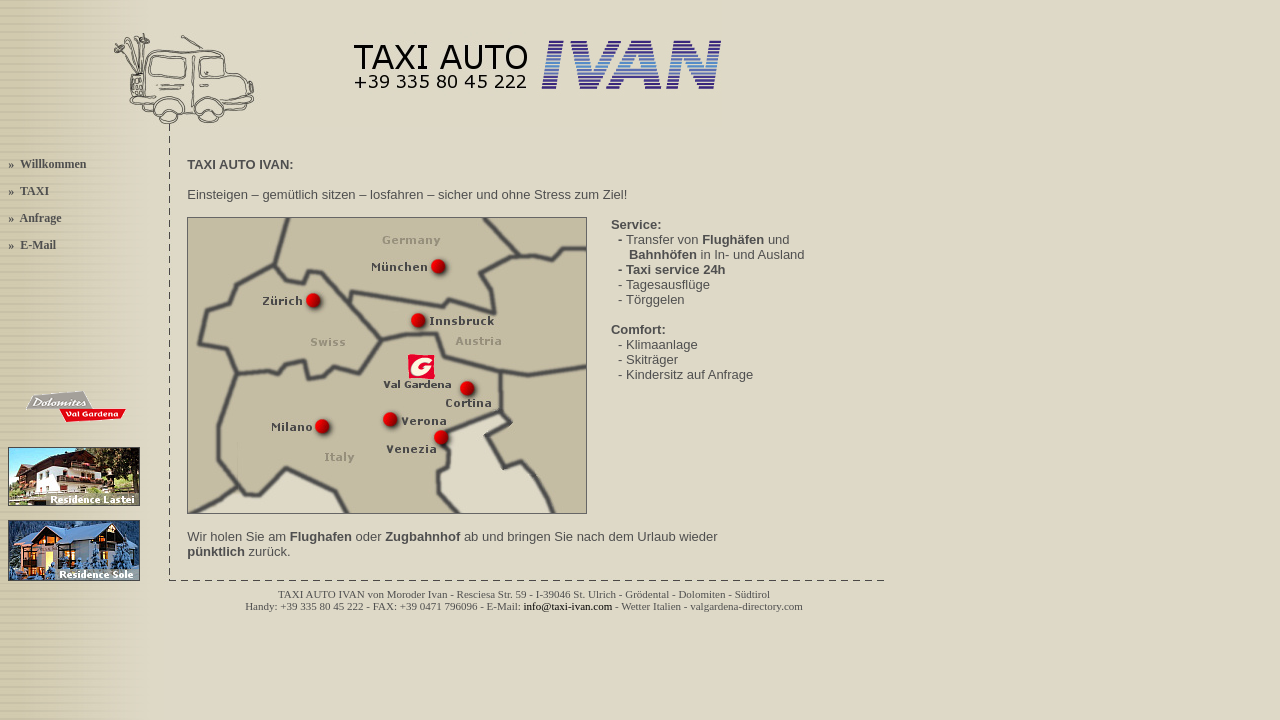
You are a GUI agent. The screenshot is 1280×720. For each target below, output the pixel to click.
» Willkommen (47, 164)
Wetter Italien (651, 606)
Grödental (647, 594)
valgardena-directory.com (746, 606)
